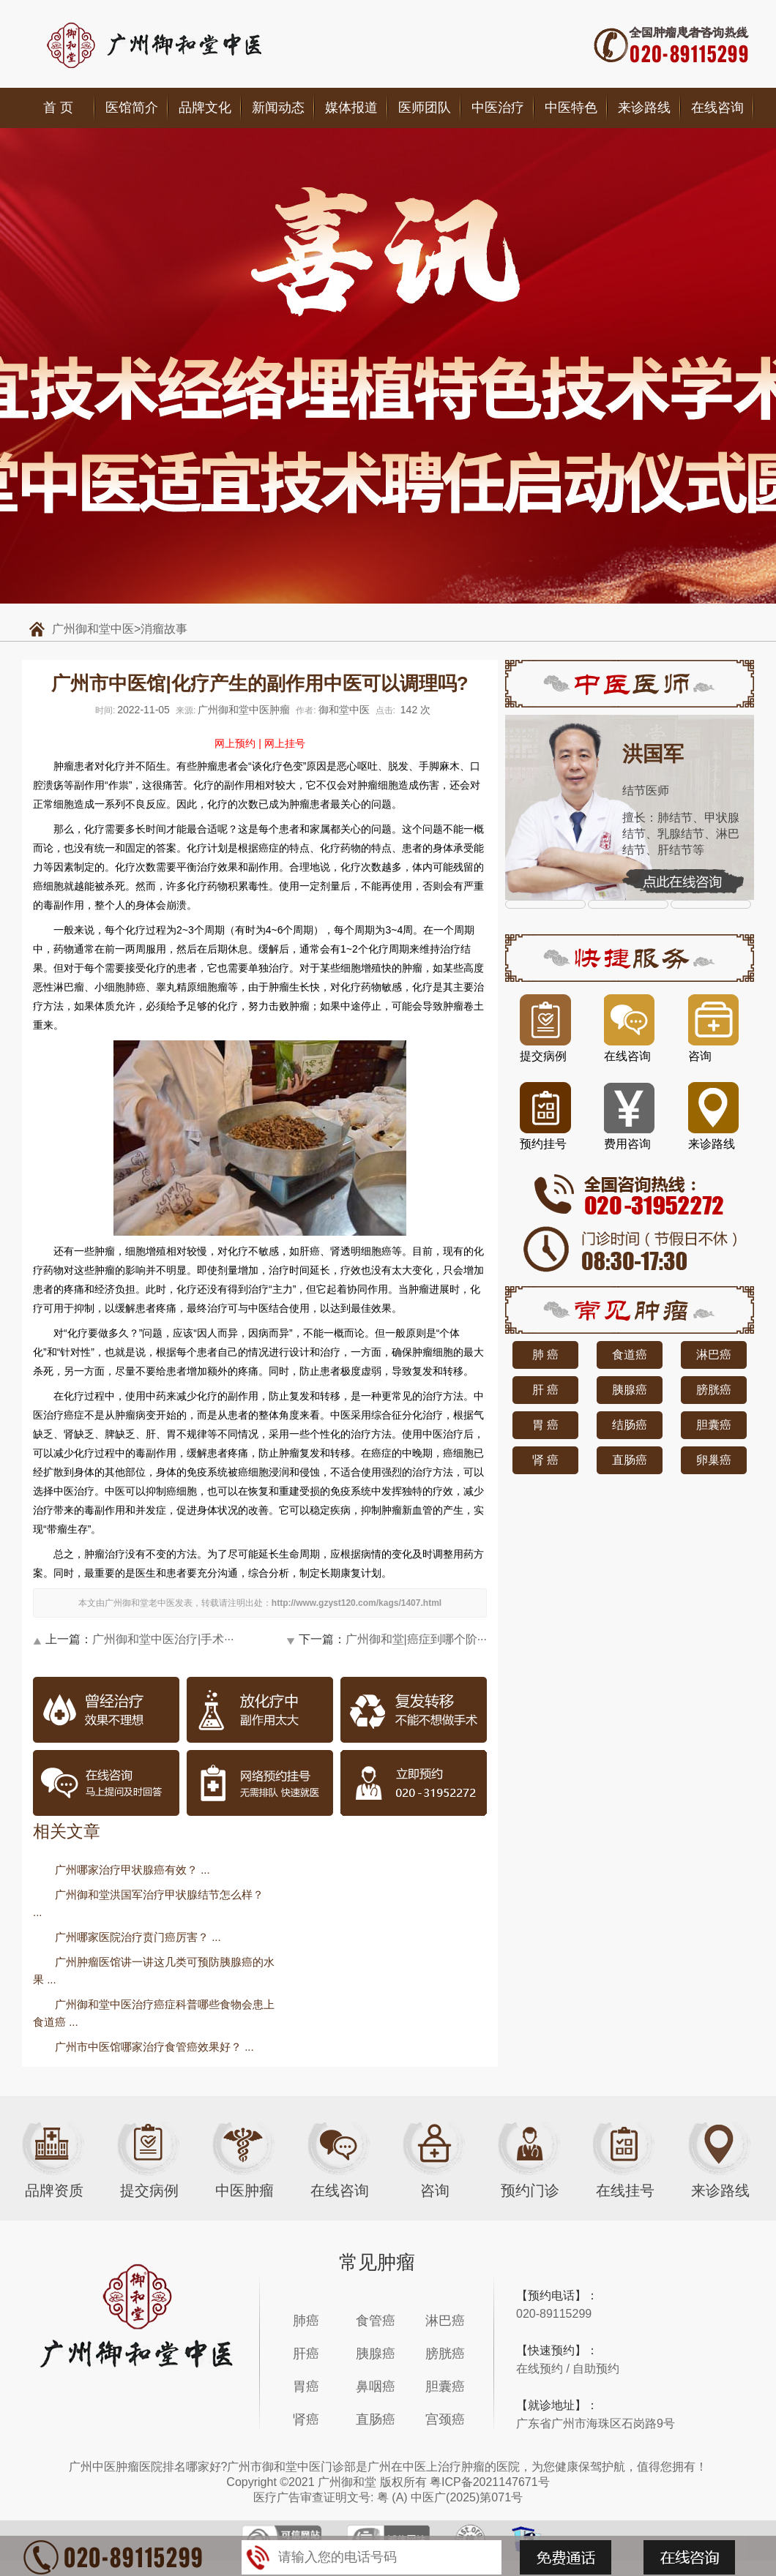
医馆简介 (131, 107)
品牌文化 (205, 107)
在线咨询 (717, 107)
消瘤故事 (164, 629)
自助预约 (595, 2368)
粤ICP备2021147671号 (490, 2482)
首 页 (58, 107)
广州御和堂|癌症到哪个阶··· (417, 1639)
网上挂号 (284, 743)
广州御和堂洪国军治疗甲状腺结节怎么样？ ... (148, 1903)
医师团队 (424, 107)
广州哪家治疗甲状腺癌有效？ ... (132, 1869)
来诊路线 (644, 107)
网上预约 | (237, 743)
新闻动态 (278, 107)
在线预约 (539, 2368)
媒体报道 (351, 107)
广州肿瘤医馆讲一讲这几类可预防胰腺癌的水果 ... (154, 1971)
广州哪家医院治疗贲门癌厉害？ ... (138, 1937)
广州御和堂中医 (93, 629)
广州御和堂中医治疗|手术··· (163, 1639)
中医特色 (571, 107)
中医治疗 (497, 107)
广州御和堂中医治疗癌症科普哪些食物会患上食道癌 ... (154, 2013)
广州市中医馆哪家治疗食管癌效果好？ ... (154, 2046)
